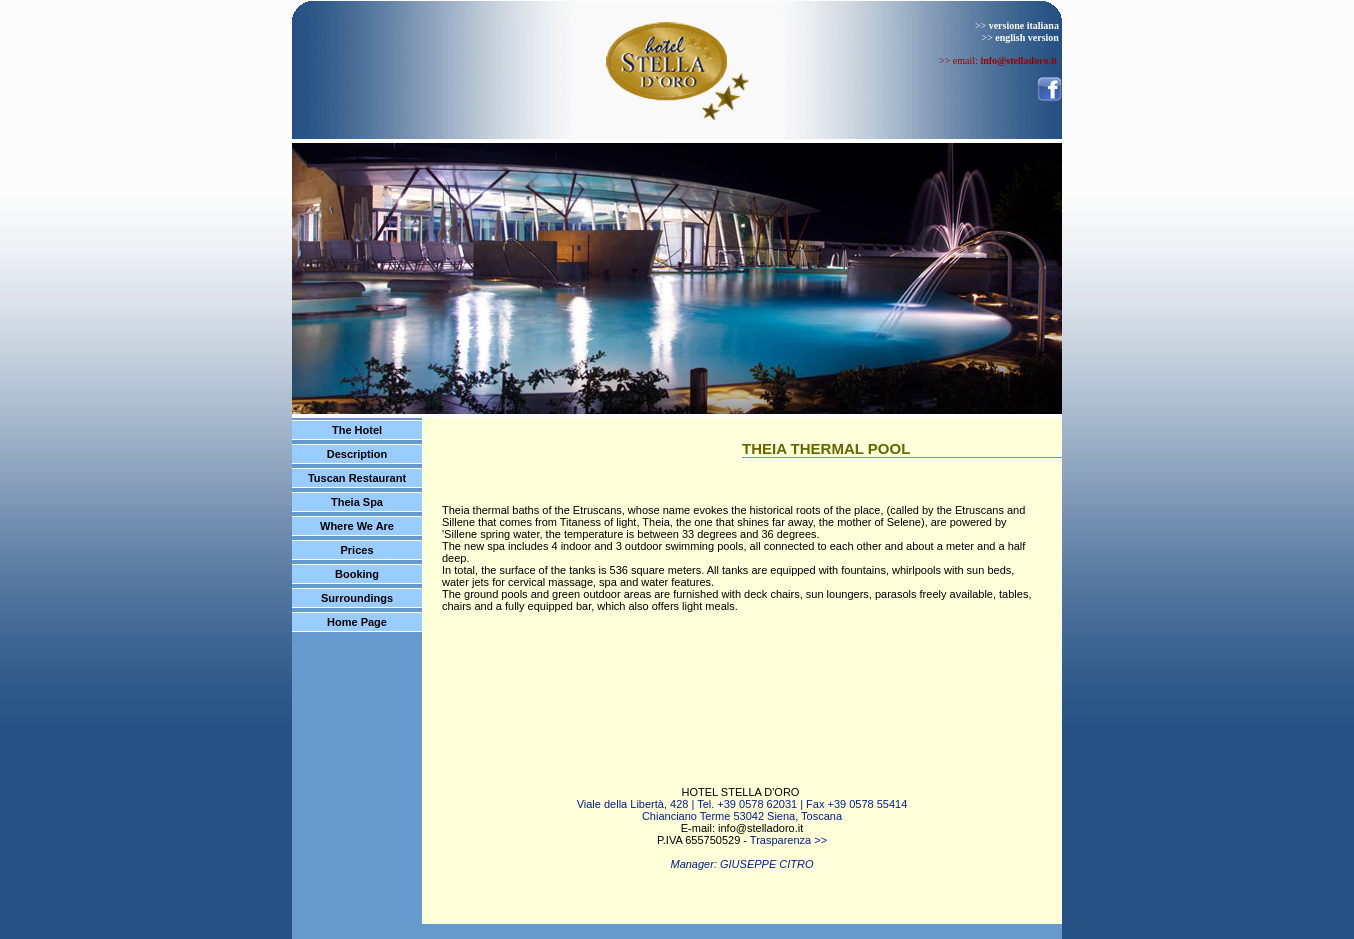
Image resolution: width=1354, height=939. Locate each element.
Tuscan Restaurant (357, 478)
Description (357, 454)
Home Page (357, 622)
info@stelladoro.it (760, 828)
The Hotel (357, 430)
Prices (356, 550)
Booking (357, 574)
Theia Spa (357, 502)
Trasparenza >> (788, 840)
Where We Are (357, 526)
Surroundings (357, 598)
